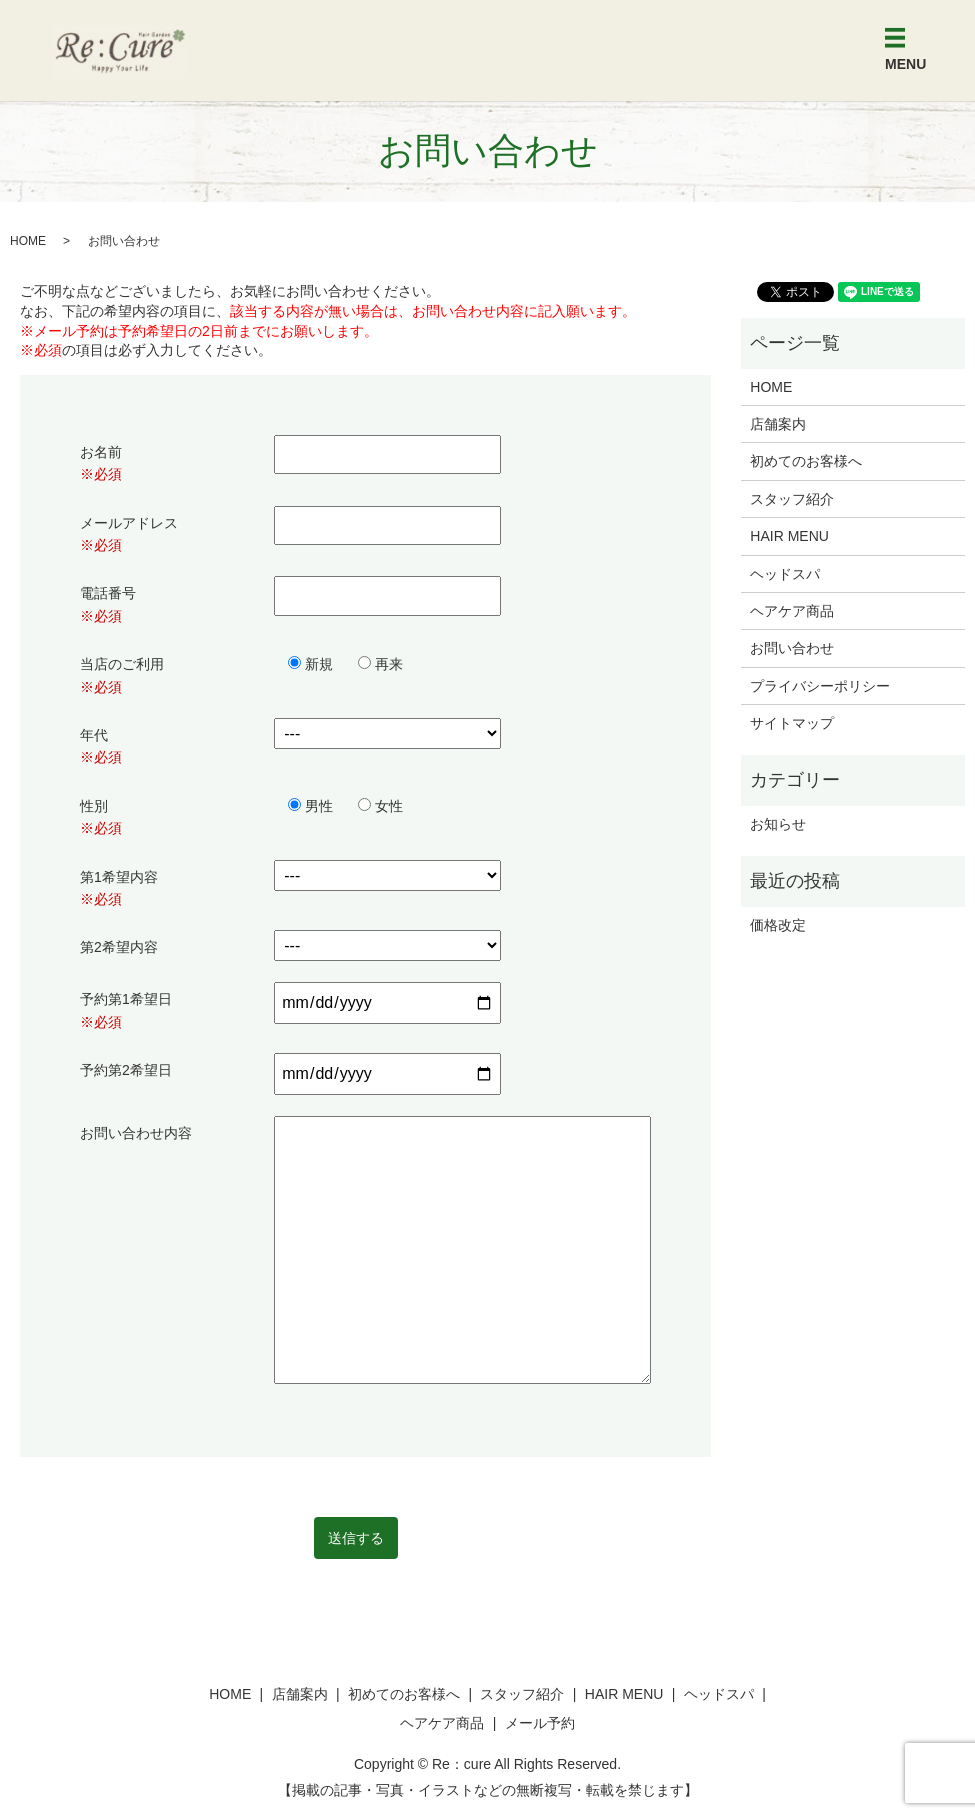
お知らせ (778, 824)
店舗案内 (778, 424)
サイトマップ (792, 723)
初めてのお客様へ (806, 461)
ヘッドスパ (785, 574)
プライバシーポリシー (820, 686)
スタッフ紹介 (792, 499)
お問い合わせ (792, 648)
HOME (28, 241)
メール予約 (540, 1723)
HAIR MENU (789, 536)
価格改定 (778, 925)
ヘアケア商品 (792, 611)
